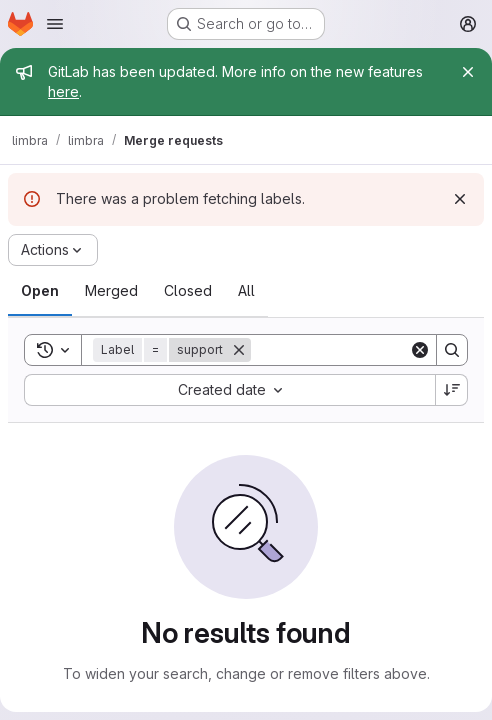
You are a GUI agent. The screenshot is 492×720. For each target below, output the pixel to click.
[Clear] (420, 350)
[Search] (452, 350)
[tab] (40, 291)
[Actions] (53, 250)
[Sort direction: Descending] (452, 390)
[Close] (468, 72)
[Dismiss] (460, 199)
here (63, 91)
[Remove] (239, 350)
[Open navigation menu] (55, 24)
